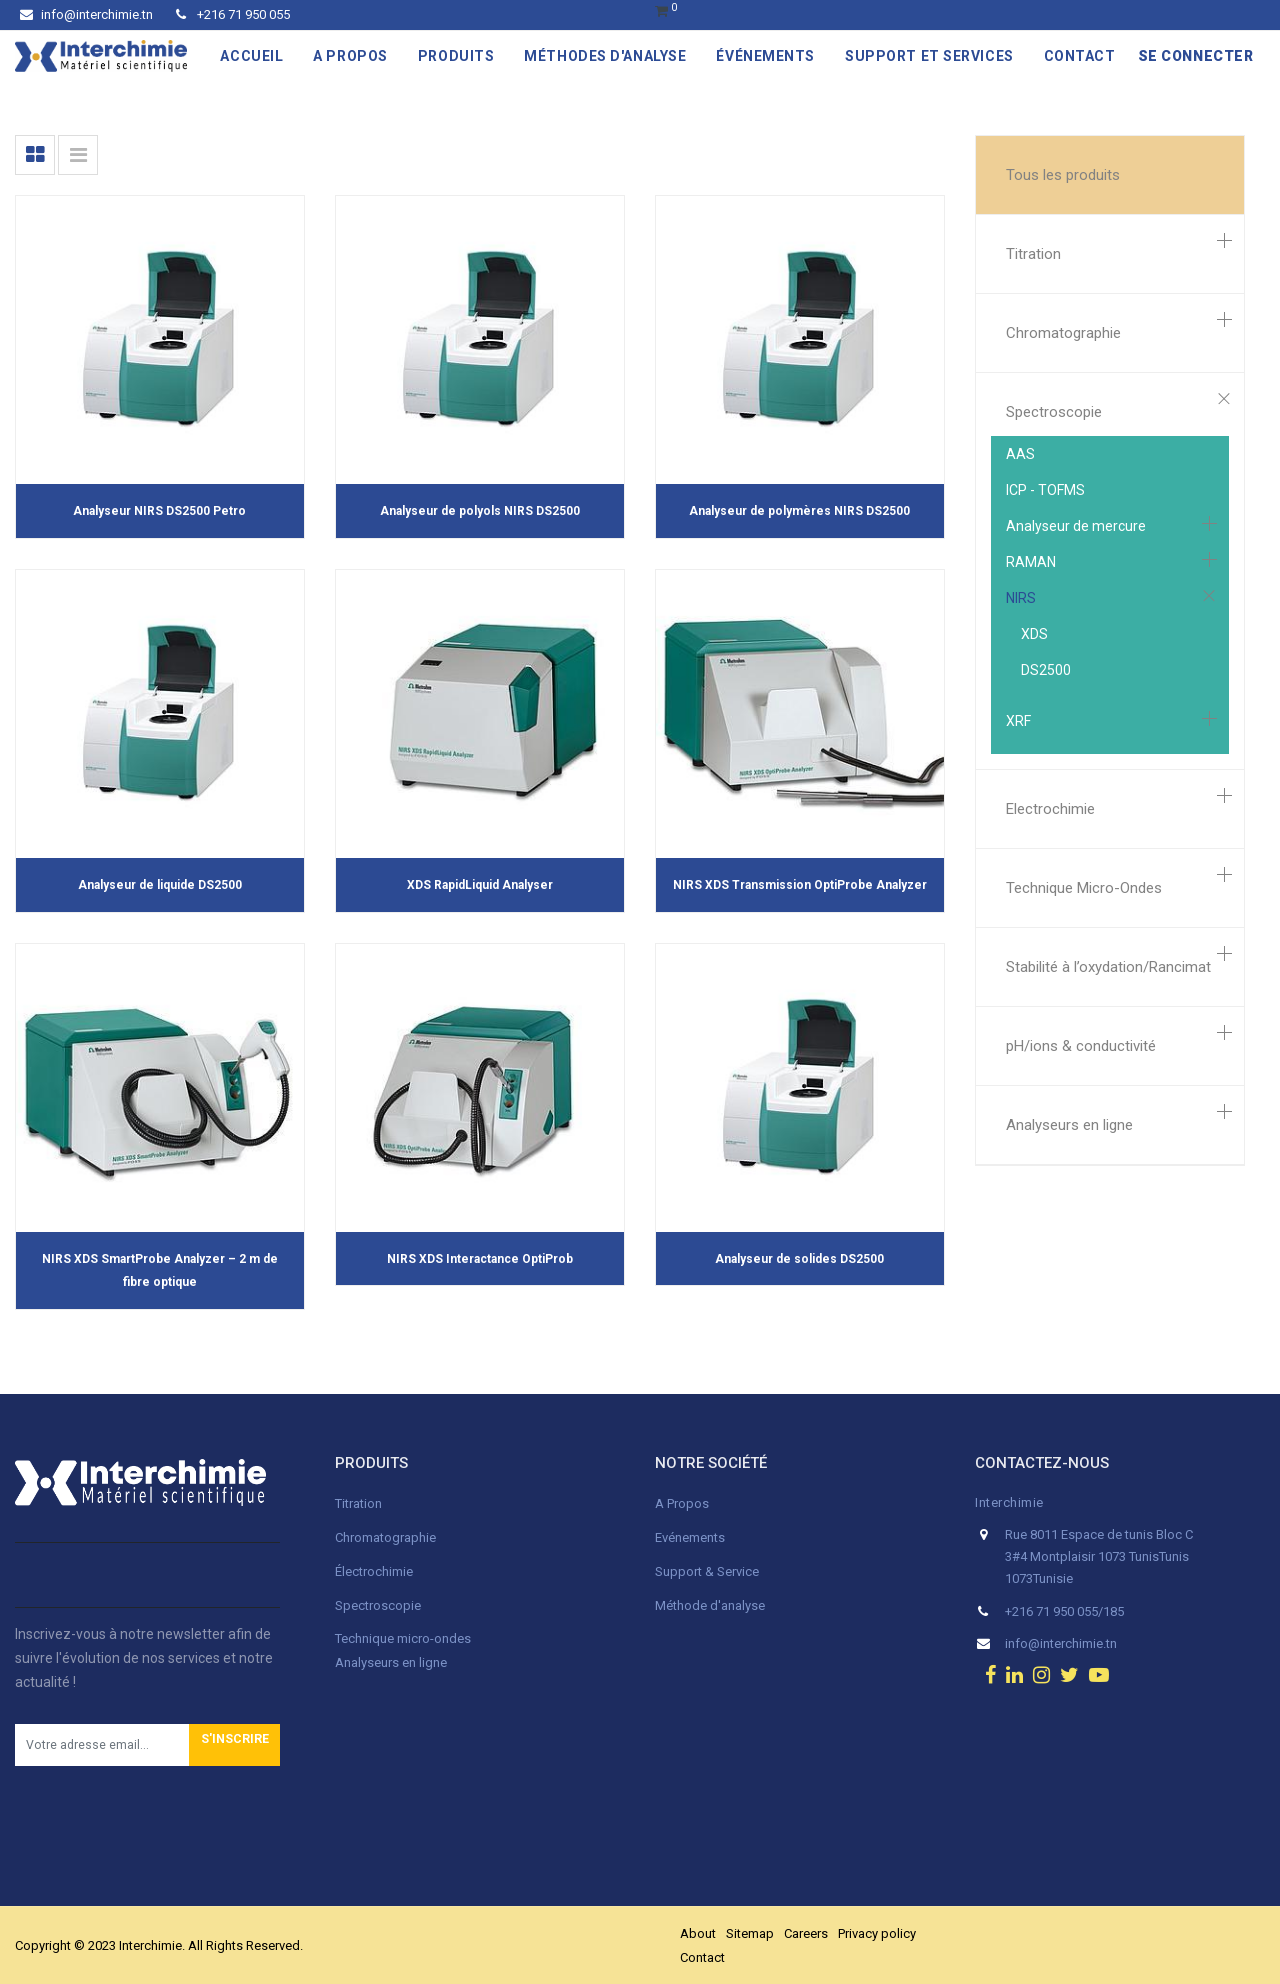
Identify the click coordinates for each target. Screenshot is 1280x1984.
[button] (234, 1745)
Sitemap (750, 1933)
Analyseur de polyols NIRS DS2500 (480, 511)
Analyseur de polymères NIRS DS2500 (799, 511)
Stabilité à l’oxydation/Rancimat (1108, 967)
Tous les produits (1063, 175)
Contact (702, 1957)
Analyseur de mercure (1076, 526)
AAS (1020, 454)
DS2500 (1046, 670)
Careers (806, 1933)
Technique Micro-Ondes (1084, 888)
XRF (1018, 721)
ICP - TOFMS (1045, 490)
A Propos (683, 1503)
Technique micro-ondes (403, 1638)
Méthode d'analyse (710, 1605)
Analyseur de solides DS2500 (799, 1259)
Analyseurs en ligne (1069, 1125)
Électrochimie (374, 1571)
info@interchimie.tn (86, 14)
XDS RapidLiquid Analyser (480, 885)
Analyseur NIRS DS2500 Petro (159, 511)
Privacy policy (877, 1933)
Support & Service (707, 1571)
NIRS (1021, 598)
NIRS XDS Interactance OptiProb (480, 1259)
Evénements (690, 1537)
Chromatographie (1063, 333)
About (698, 1933)
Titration (1033, 254)
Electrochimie (1050, 809)
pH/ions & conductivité (1081, 1046)
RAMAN (1031, 562)
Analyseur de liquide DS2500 (160, 885)
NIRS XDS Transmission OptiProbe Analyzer (800, 885)
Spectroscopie (1054, 412)
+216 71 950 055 (233, 14)
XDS (1034, 634)
